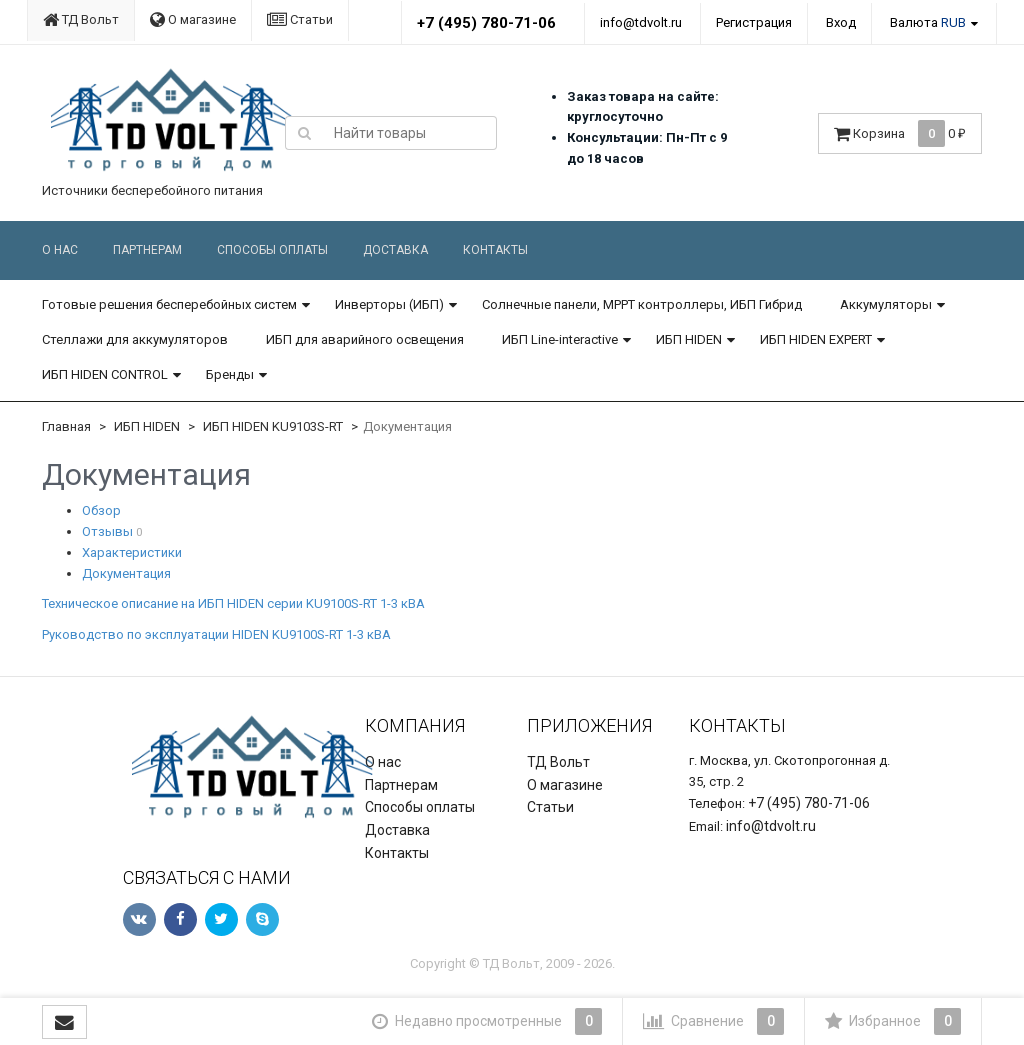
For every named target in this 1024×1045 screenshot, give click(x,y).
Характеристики (132, 552)
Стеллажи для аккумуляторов (135, 339)
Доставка (395, 250)
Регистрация (754, 22)
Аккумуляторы (886, 304)
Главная (66, 426)
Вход (841, 22)
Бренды (230, 374)
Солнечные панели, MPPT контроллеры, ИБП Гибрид (642, 304)
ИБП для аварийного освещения (365, 339)
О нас (60, 250)
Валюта (928, 22)
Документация (126, 573)
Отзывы (107, 531)
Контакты (495, 250)
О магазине (193, 19)
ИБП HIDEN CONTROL (105, 374)
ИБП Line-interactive (560, 339)
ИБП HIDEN (689, 339)
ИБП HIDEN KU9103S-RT (273, 426)
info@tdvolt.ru (641, 22)
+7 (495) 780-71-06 (486, 23)
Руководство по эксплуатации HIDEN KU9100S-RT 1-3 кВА (216, 634)
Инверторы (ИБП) (389, 304)
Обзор (101, 510)
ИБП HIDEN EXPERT (816, 339)
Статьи (300, 19)
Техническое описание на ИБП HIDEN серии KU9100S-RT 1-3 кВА (233, 603)
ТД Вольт (81, 19)
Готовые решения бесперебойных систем (169, 304)
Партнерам (147, 250)
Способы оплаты (272, 250)
